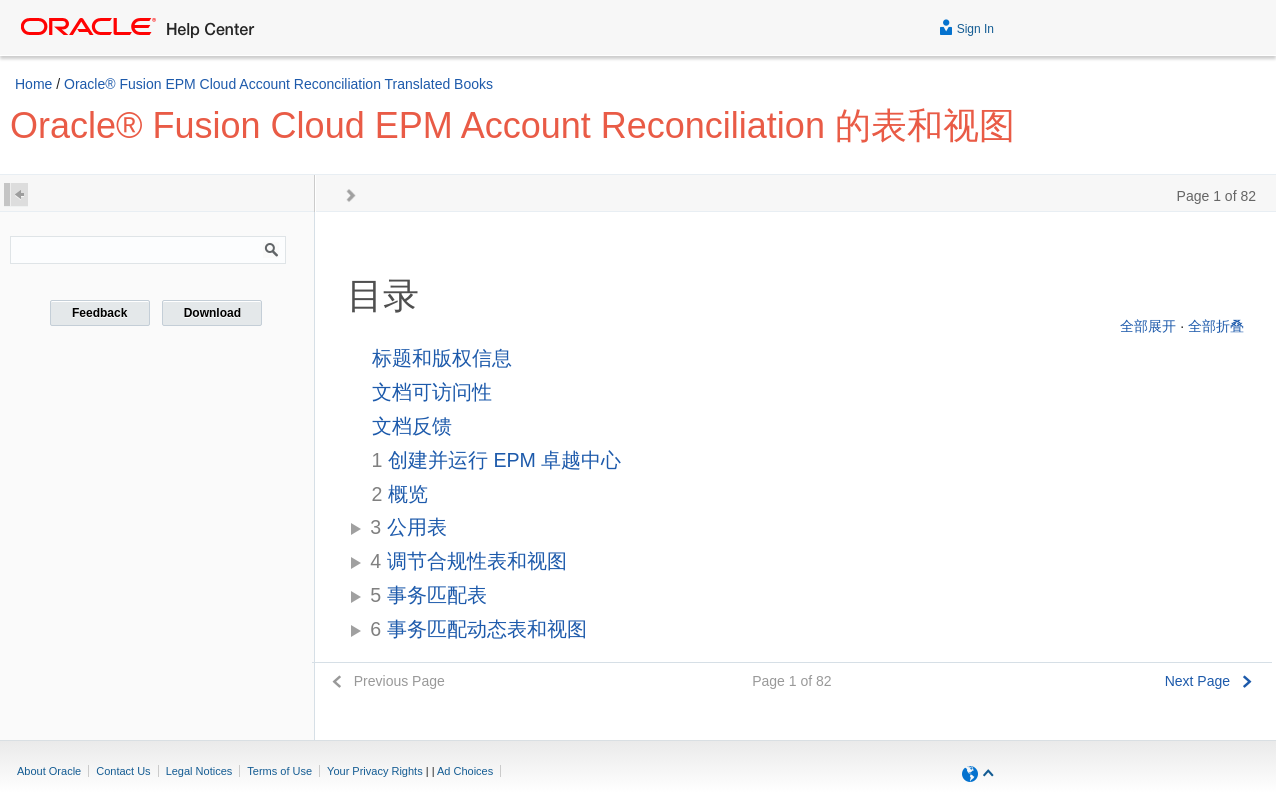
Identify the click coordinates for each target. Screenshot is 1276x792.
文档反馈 (412, 426)
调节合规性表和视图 (468, 561)
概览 (400, 494)
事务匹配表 (428, 595)
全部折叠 (1216, 326)
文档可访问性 (432, 392)
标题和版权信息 (442, 358)
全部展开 (1148, 326)
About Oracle (49, 771)
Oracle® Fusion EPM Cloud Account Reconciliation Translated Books (278, 84)
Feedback (99, 313)
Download (212, 313)
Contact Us (123, 771)
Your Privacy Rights (375, 771)
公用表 (408, 527)
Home (33, 84)
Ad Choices (465, 771)
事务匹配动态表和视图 (478, 629)
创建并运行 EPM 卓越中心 (497, 460)
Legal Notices (199, 771)
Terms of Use (279, 771)
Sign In (966, 26)
